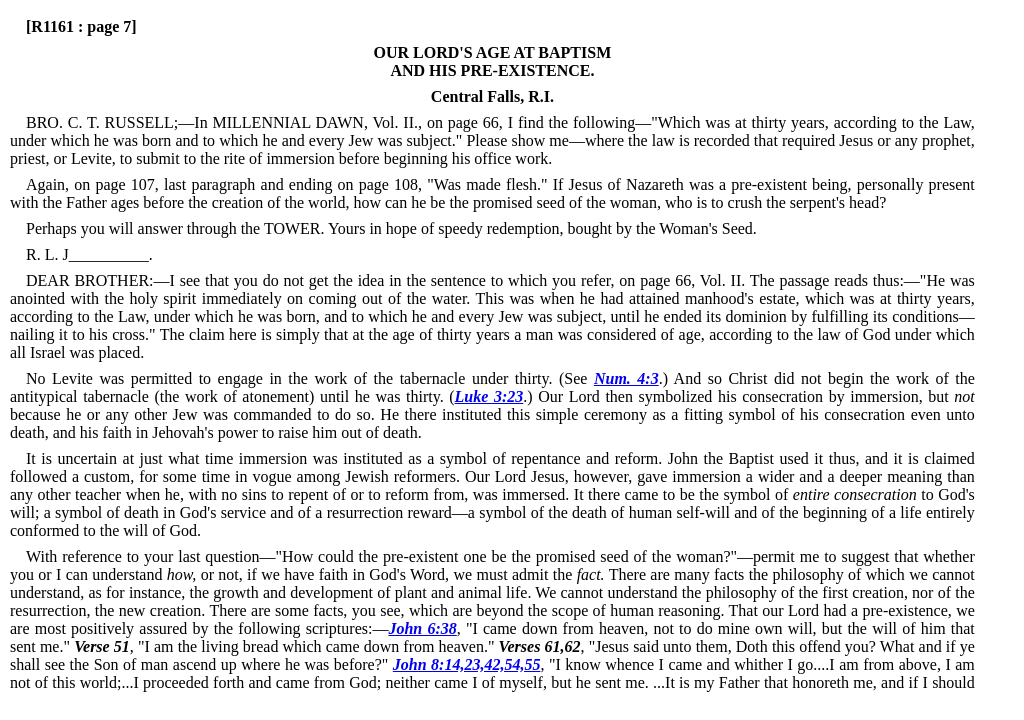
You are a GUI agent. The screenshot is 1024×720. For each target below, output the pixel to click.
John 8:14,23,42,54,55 (467, 664)
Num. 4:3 (626, 378)
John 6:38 (422, 628)
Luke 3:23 (489, 396)
